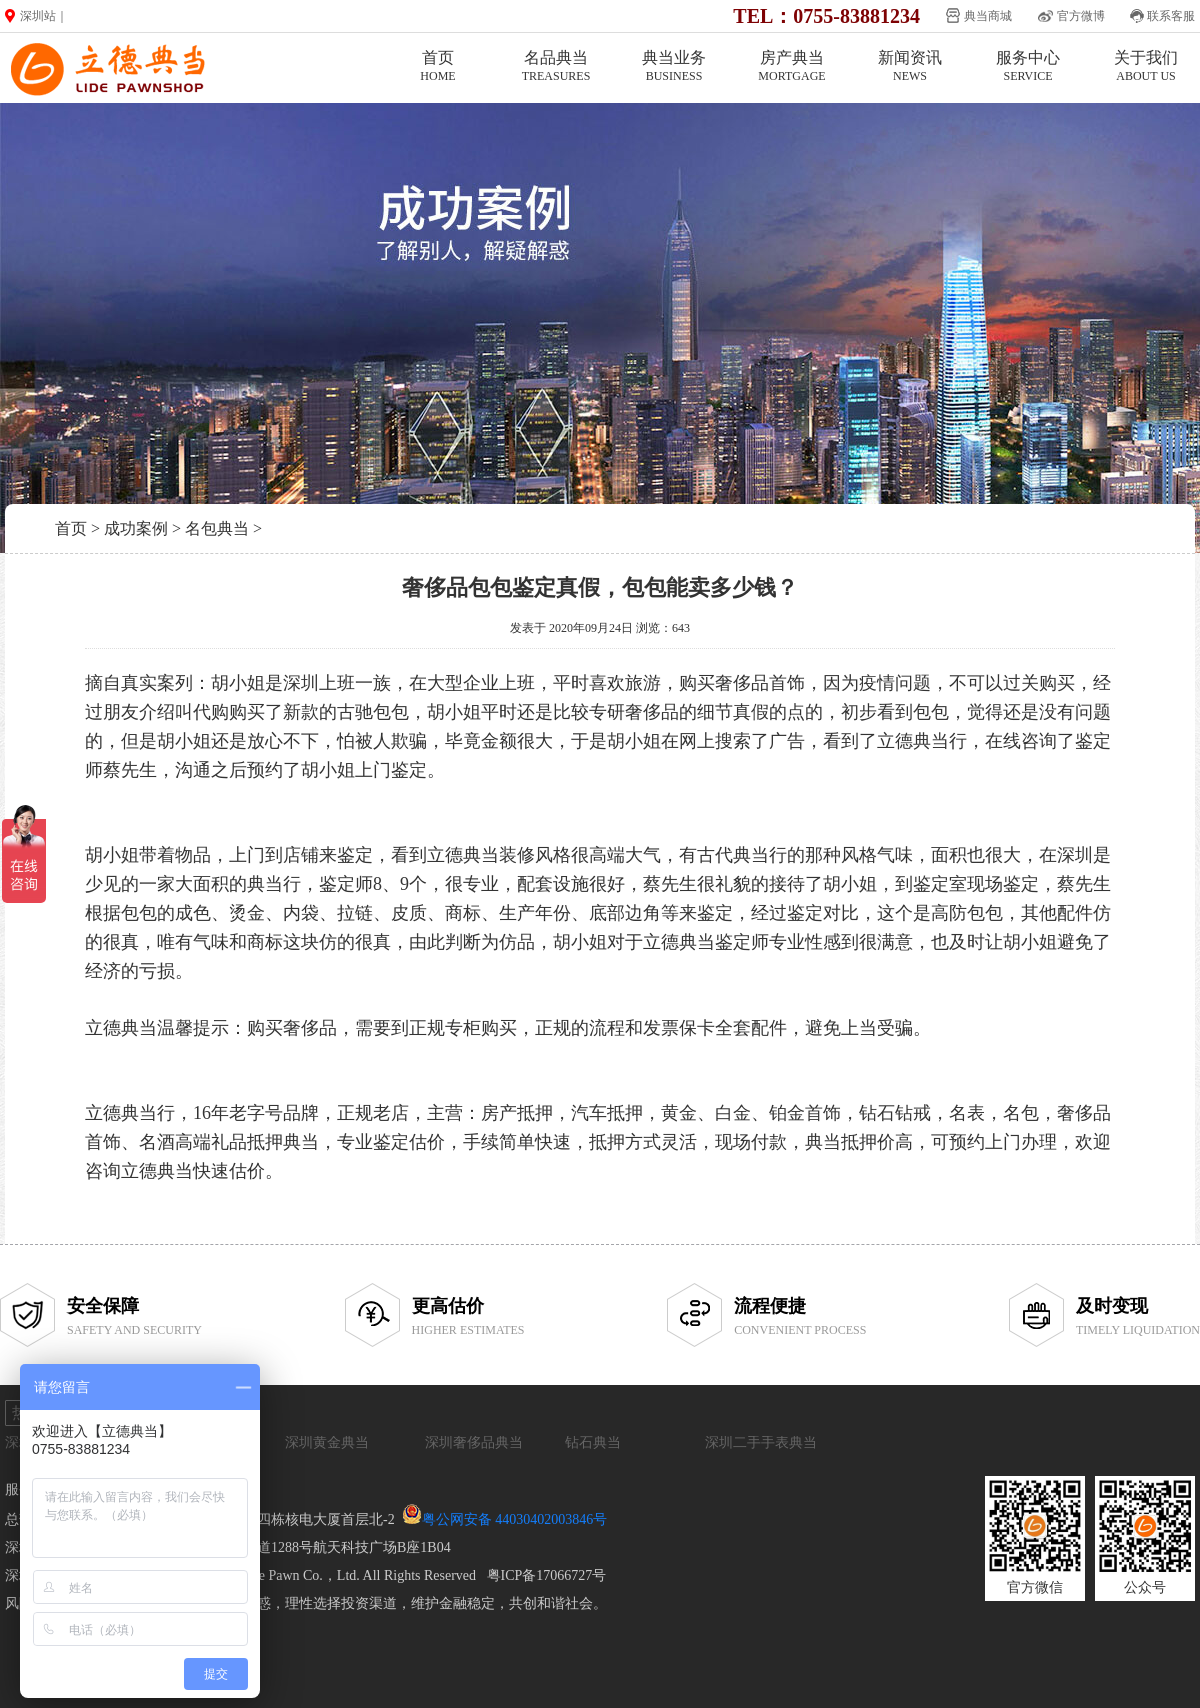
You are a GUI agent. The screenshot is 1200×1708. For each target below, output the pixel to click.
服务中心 (1028, 66)
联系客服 (1171, 16)
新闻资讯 (910, 66)
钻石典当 (593, 1442)
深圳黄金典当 (327, 1442)
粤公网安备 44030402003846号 (515, 1519)
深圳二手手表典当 (761, 1442)
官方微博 (1081, 16)
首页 (438, 66)
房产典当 (792, 66)
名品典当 (556, 66)
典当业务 (674, 66)
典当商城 (988, 16)
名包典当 (217, 528)
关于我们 (1146, 66)
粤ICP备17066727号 (547, 1575)
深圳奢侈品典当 (474, 1442)
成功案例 (136, 528)
